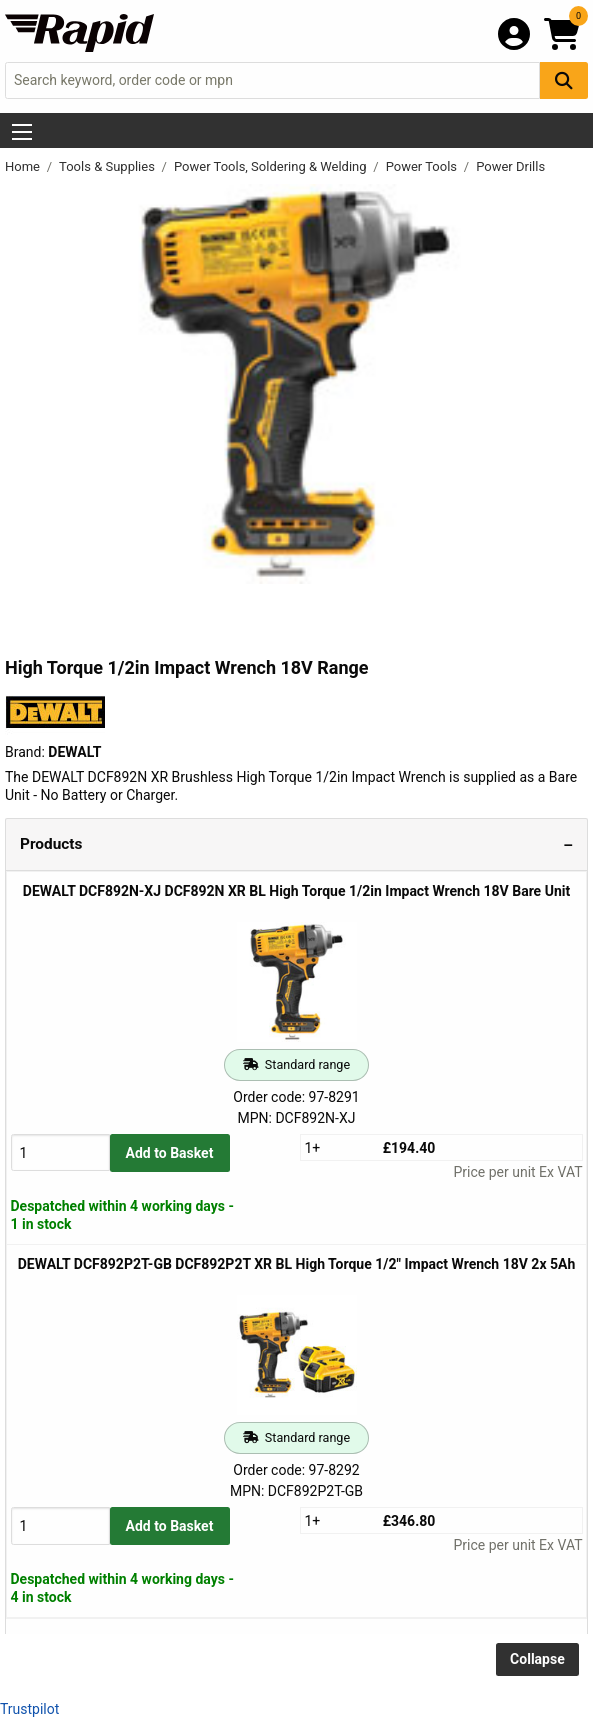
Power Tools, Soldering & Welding (272, 166)
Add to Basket (170, 1153)
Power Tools (423, 166)
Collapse (537, 1659)
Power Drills (510, 166)
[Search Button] (564, 80)
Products (51, 844)
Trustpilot (29, 1709)
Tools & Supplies (108, 166)
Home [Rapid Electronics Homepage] (24, 166)
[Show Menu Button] (22, 132)
